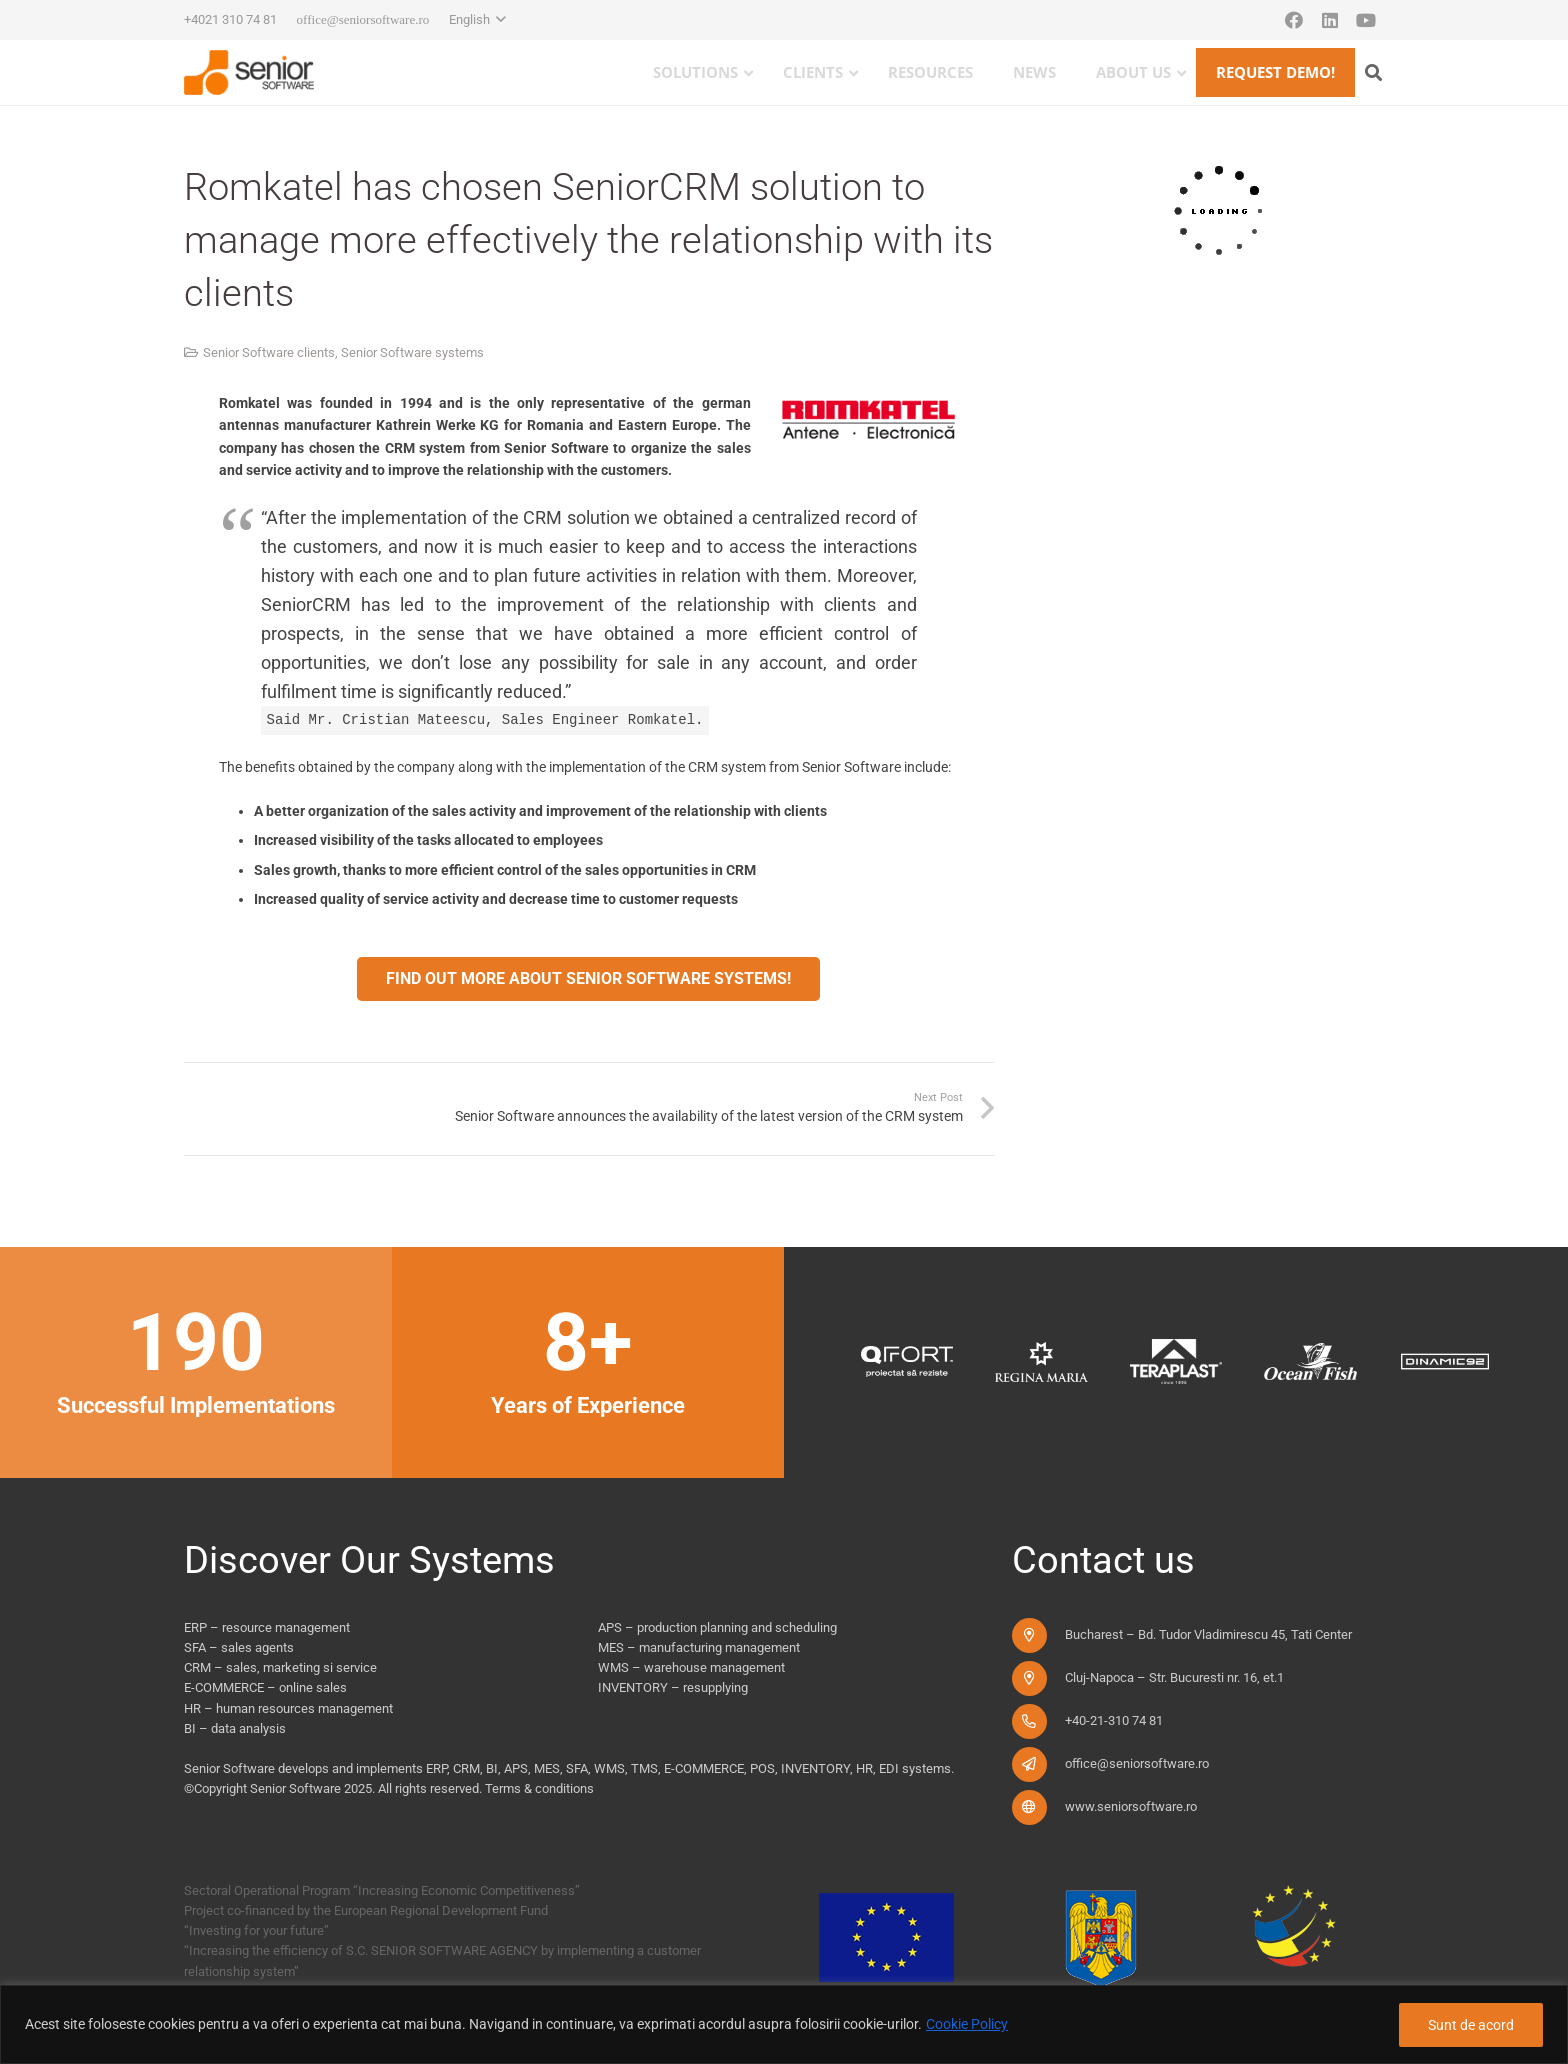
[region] (784, 2024)
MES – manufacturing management (699, 1647)
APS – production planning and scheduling (717, 1627)
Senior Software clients (269, 352)
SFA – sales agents (239, 1647)
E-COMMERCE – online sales (265, 1687)
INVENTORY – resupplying (673, 1687)
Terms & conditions (539, 1788)
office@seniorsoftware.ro (1137, 1763)
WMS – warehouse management (691, 1667)
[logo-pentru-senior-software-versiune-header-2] (249, 72)
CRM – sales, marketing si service (280, 1667)
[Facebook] (1294, 20)
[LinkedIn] (1330, 20)
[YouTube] (1366, 20)
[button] (477, 20)
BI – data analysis (235, 1728)
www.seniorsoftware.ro (1131, 1806)
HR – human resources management (288, 1708)
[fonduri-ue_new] (1094, 1944)
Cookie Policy (967, 2024)
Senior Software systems (412, 352)
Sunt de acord (1471, 2025)
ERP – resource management (267, 1627)
